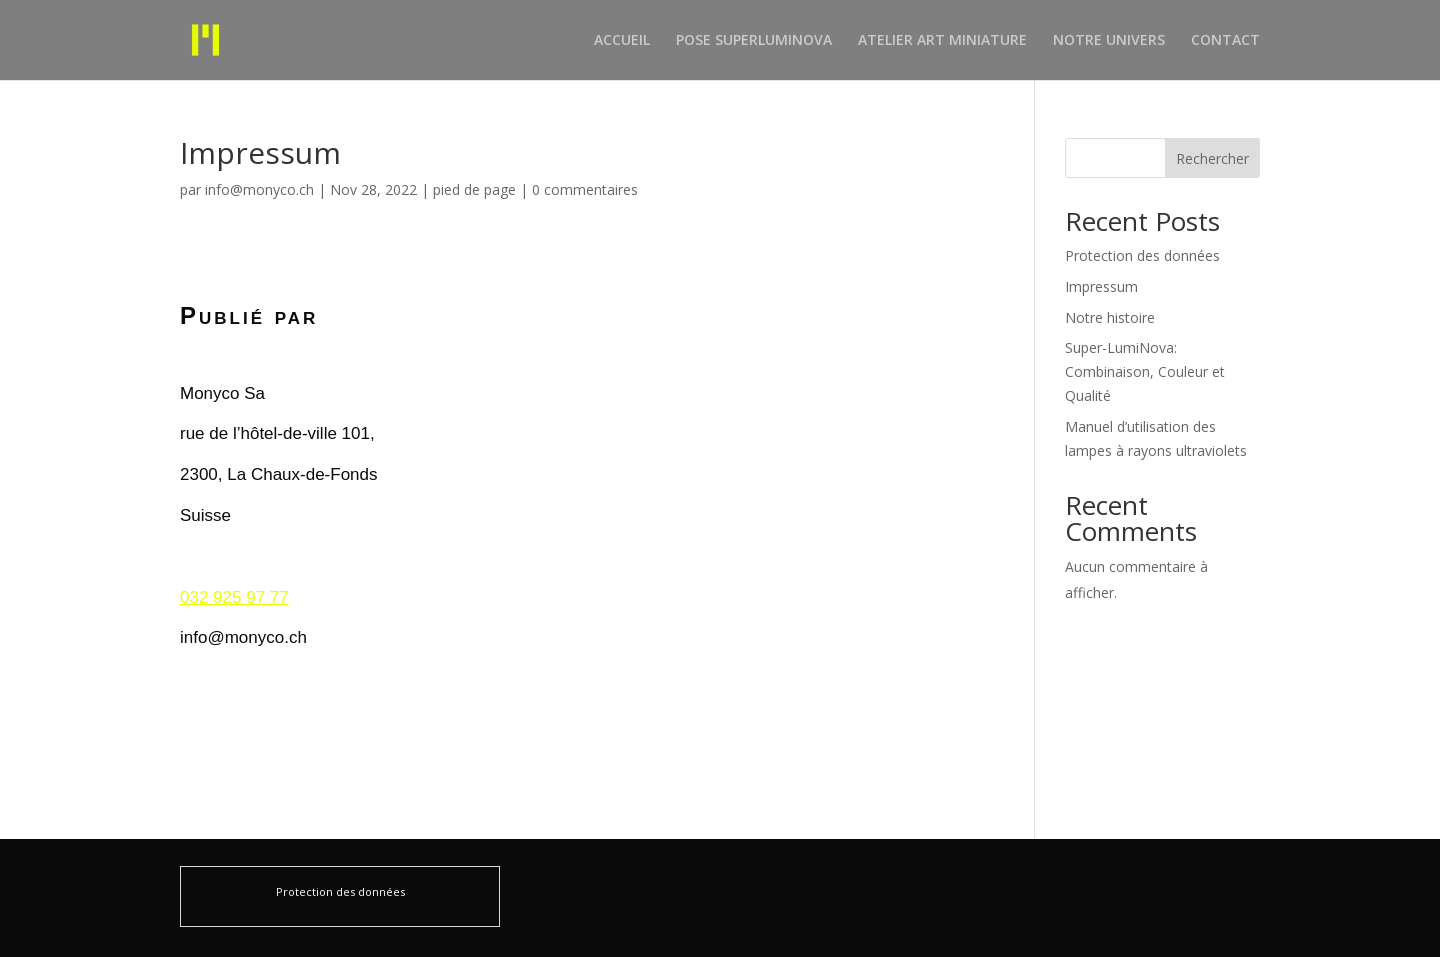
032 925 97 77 (234, 597)
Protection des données (1142, 255)
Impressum (1101, 286)
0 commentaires (585, 189)
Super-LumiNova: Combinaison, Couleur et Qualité (1145, 371)
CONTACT (1225, 41)
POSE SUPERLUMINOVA (754, 41)
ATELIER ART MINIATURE (942, 41)
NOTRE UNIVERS (1109, 41)
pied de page (474, 189)
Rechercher (1212, 158)
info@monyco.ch (259, 189)
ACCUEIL (622, 41)
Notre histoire (1110, 317)
